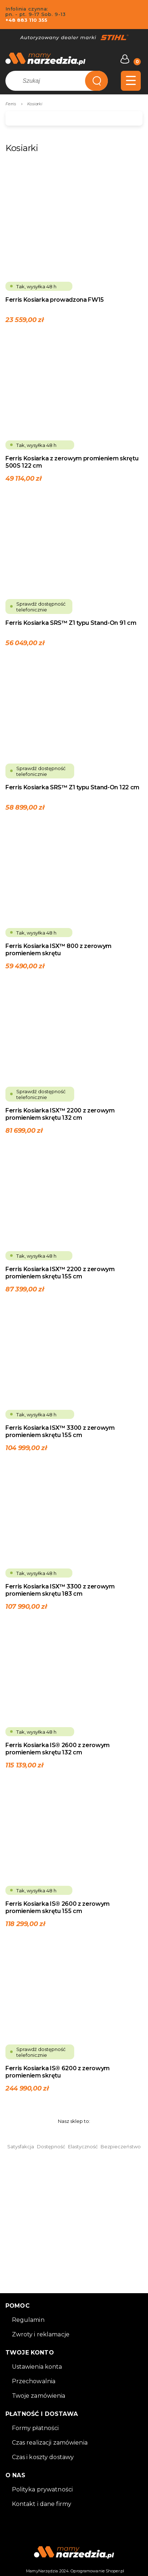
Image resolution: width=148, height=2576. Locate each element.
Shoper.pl (115, 2570)
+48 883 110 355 (26, 20)
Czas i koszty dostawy (43, 2457)
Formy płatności (35, 2428)
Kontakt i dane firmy (42, 2503)
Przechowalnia (34, 2381)
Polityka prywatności (42, 2489)
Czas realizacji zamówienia (50, 2442)
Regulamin (28, 2319)
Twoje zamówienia (38, 2395)
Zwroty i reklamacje (40, 2334)
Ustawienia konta (37, 2366)
